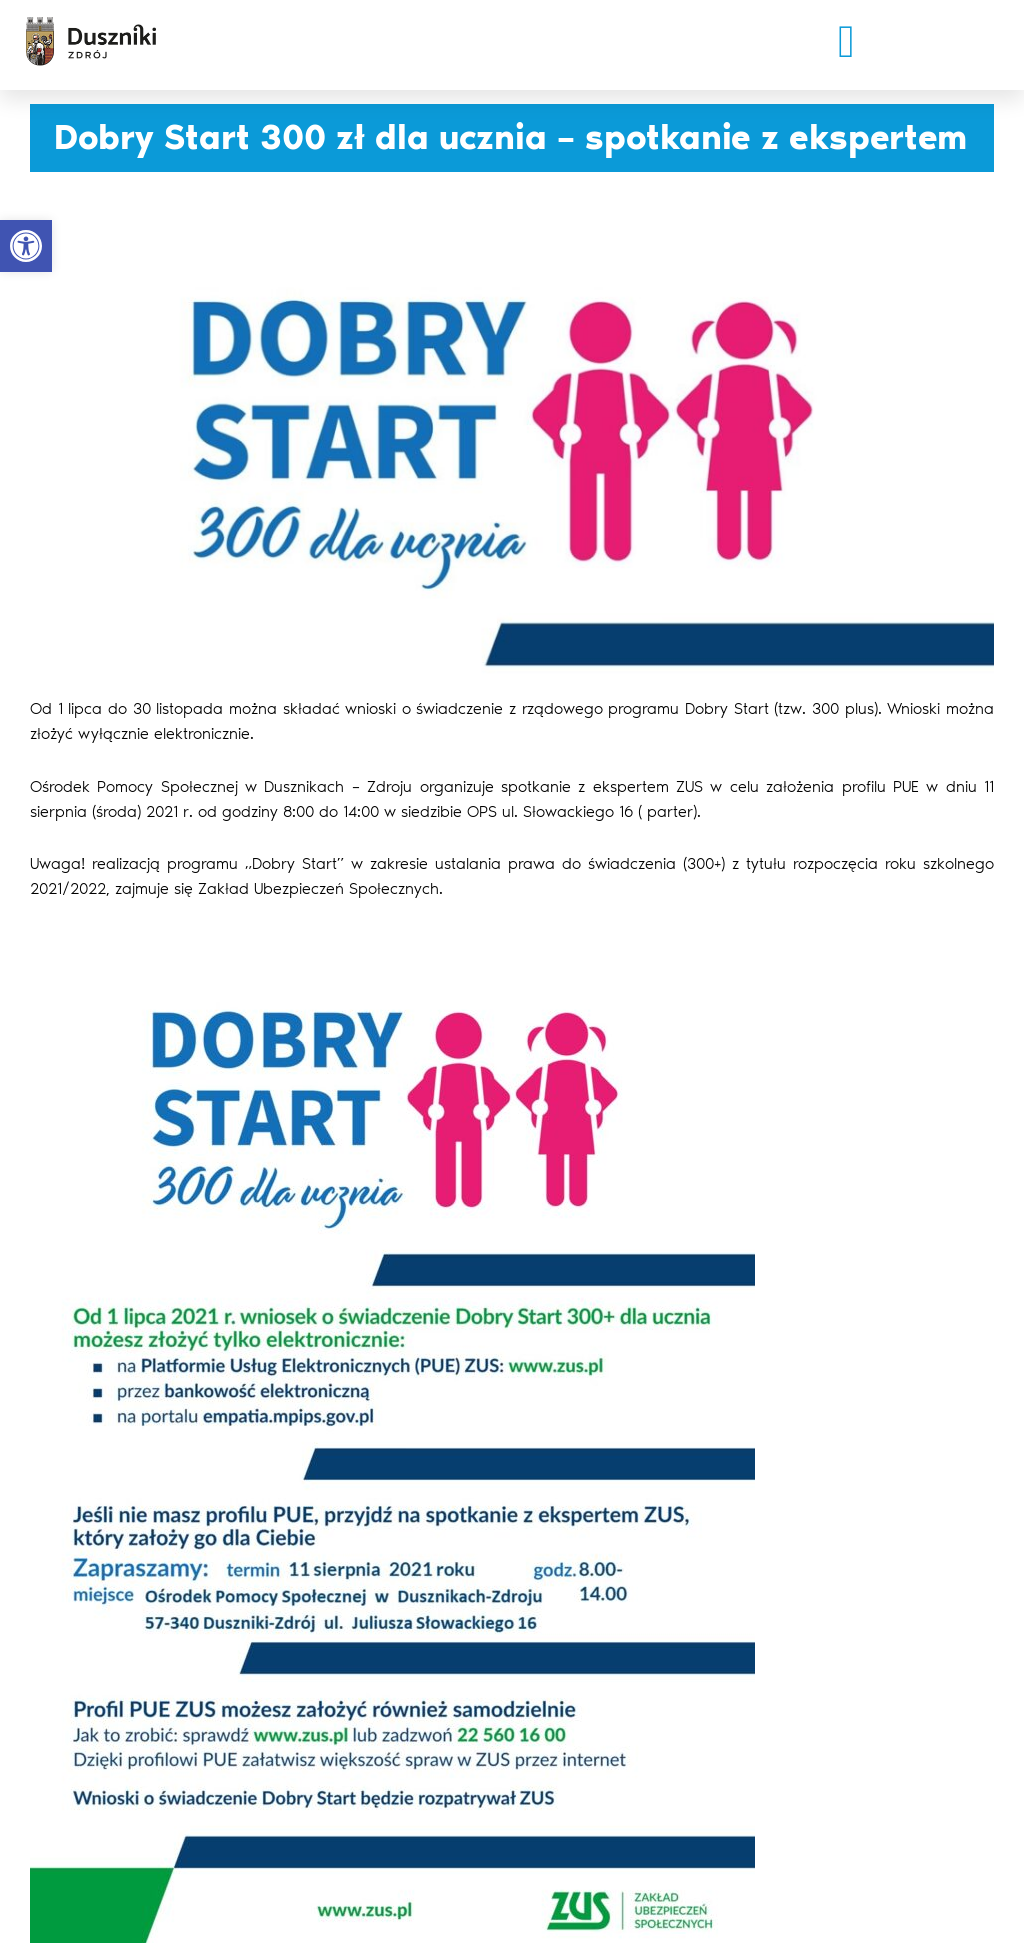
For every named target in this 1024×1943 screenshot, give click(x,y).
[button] (847, 41)
